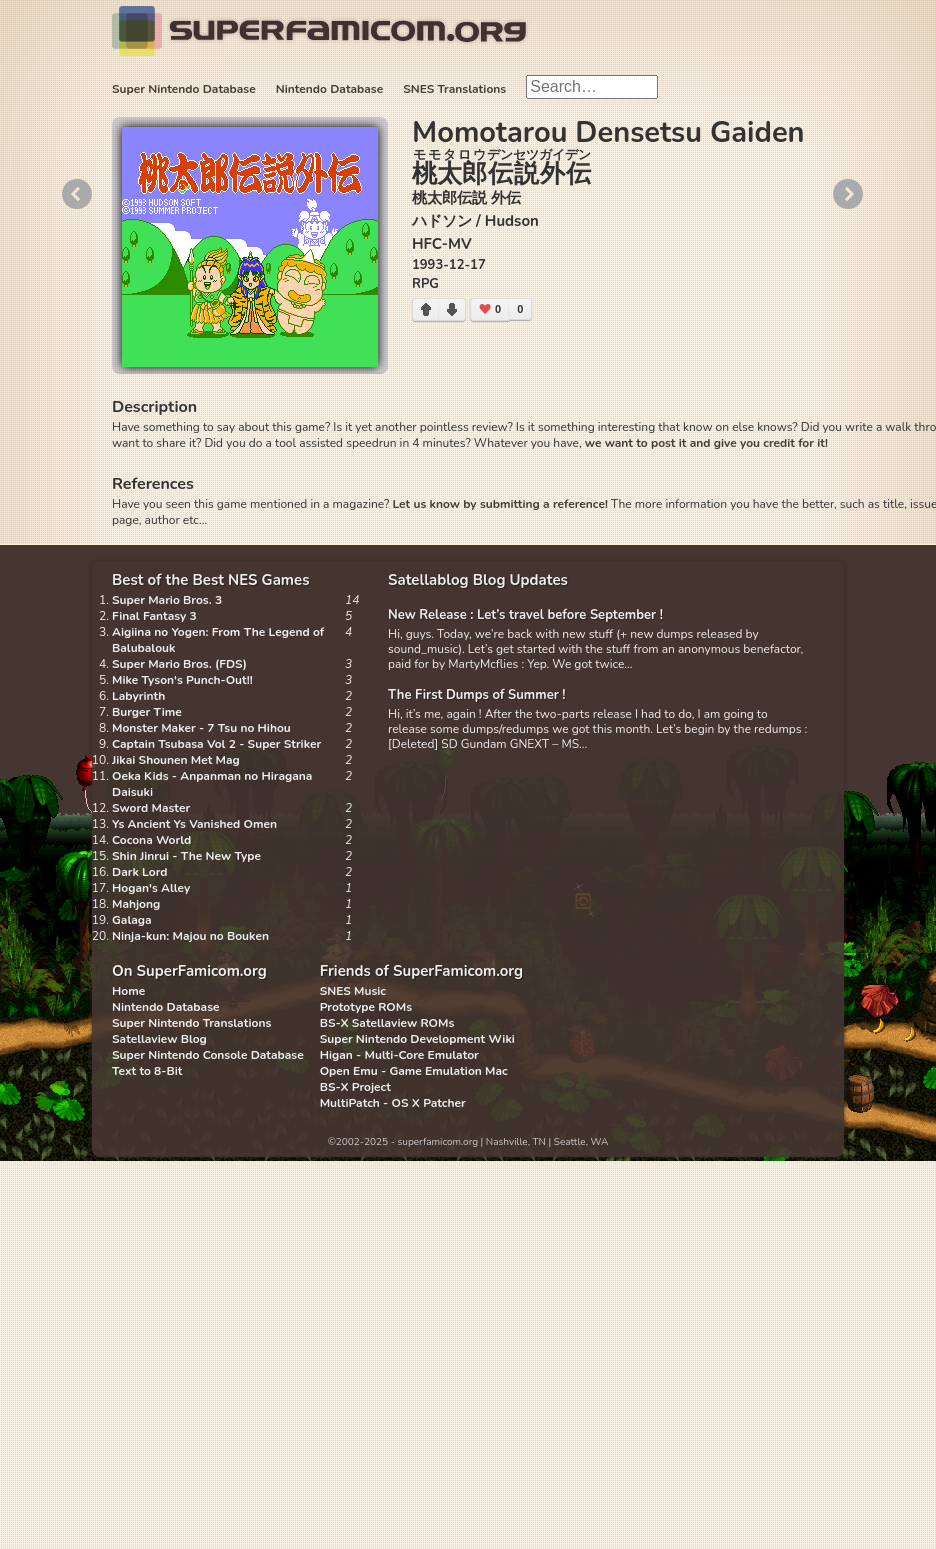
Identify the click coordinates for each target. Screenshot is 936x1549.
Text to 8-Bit (147, 1071)
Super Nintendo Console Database (208, 1055)
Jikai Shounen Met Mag (176, 760)
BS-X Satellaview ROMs (387, 1023)
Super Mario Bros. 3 (167, 600)
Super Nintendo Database (184, 89)
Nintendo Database (330, 89)
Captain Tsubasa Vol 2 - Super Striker (216, 744)
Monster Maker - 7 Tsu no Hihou (201, 728)
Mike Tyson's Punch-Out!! (182, 680)
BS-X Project (355, 1087)
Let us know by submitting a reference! (499, 504)
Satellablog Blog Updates (478, 580)
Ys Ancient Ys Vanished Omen (194, 824)
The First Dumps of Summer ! (477, 695)
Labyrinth (138, 696)
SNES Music (353, 991)
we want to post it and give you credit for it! (706, 443)
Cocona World (151, 840)
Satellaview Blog (159, 1039)
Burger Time (147, 712)
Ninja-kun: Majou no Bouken (190, 936)
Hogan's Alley (151, 888)
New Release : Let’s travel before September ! (525, 615)
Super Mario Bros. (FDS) (179, 664)
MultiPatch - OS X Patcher (393, 1103)
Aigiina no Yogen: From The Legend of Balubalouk (218, 640)
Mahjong (136, 904)
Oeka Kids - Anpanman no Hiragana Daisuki (212, 784)
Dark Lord (140, 872)
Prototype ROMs (366, 1007)
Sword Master (151, 808)
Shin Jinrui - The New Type (186, 856)
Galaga (132, 920)
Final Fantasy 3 (154, 616)
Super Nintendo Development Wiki (417, 1039)
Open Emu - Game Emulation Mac (414, 1071)
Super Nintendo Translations (191, 1023)
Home (128, 991)
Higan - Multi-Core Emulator (399, 1055)
